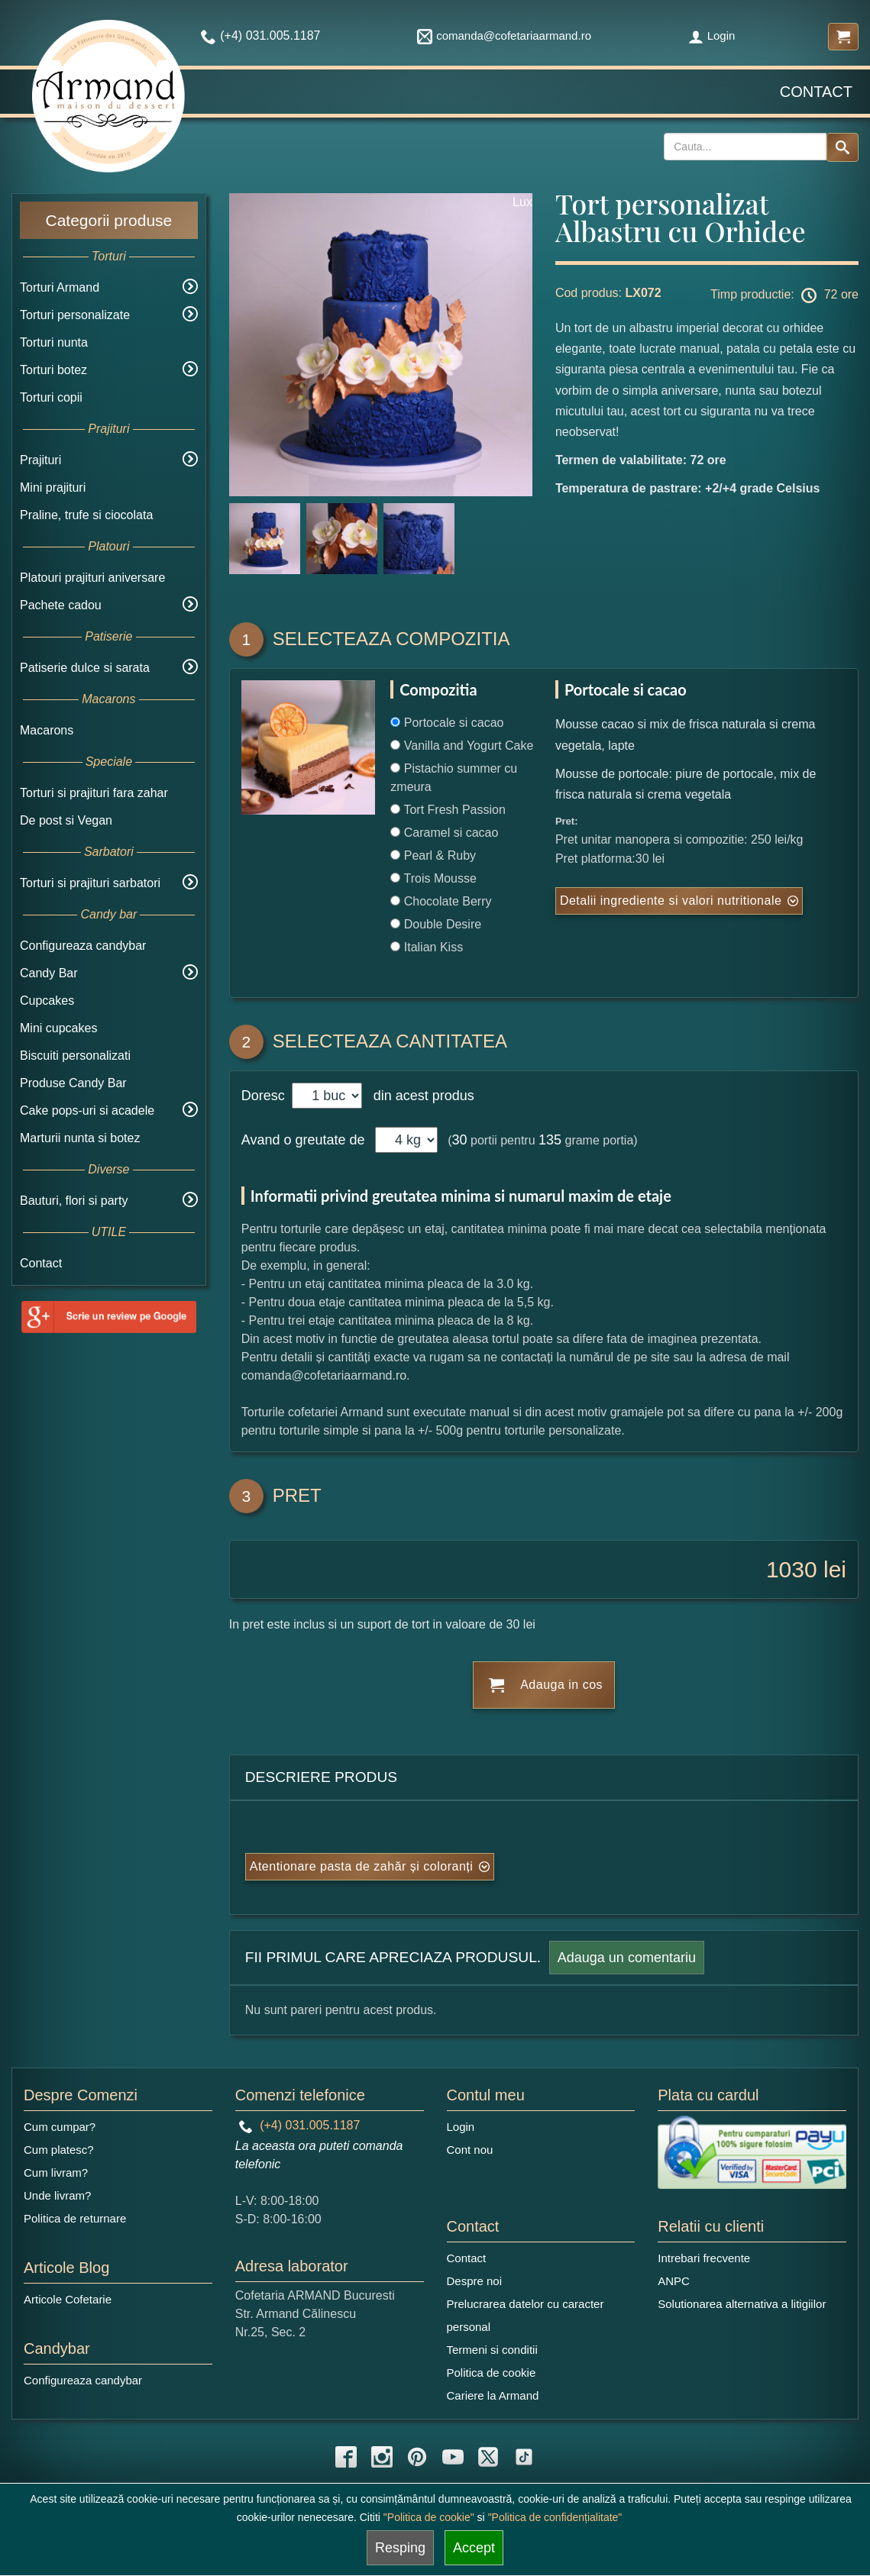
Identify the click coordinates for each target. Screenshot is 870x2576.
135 (549, 1140)
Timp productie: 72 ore (784, 295)
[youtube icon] (453, 2456)
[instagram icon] (382, 2456)
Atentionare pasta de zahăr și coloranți (362, 1866)
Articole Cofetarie (68, 2299)
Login (712, 35)
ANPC (674, 2280)
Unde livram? (57, 2195)
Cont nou (470, 2149)
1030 (791, 1569)
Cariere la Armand (493, 2395)
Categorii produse (108, 220)
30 (459, 1140)
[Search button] (842, 147)
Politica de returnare (75, 2218)
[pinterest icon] (417, 2456)
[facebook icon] (346, 2456)
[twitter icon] (488, 2456)
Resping (400, 2547)
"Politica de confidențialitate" (555, 2517)
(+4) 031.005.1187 (300, 2125)
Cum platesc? (59, 2149)
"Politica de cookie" (428, 2517)
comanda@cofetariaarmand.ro (504, 35)
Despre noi (475, 2280)
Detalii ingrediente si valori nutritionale (670, 900)
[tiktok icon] (524, 2456)
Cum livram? (56, 2172)
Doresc (265, 1095)
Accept (474, 2547)
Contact (816, 91)
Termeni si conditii (492, 2349)
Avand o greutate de (303, 1140)
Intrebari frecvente (704, 2258)
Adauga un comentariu (627, 1957)
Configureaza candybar (83, 945)
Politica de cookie (491, 2372)
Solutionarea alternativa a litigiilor (742, 2303)
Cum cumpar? (59, 2126)
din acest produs (420, 1095)
